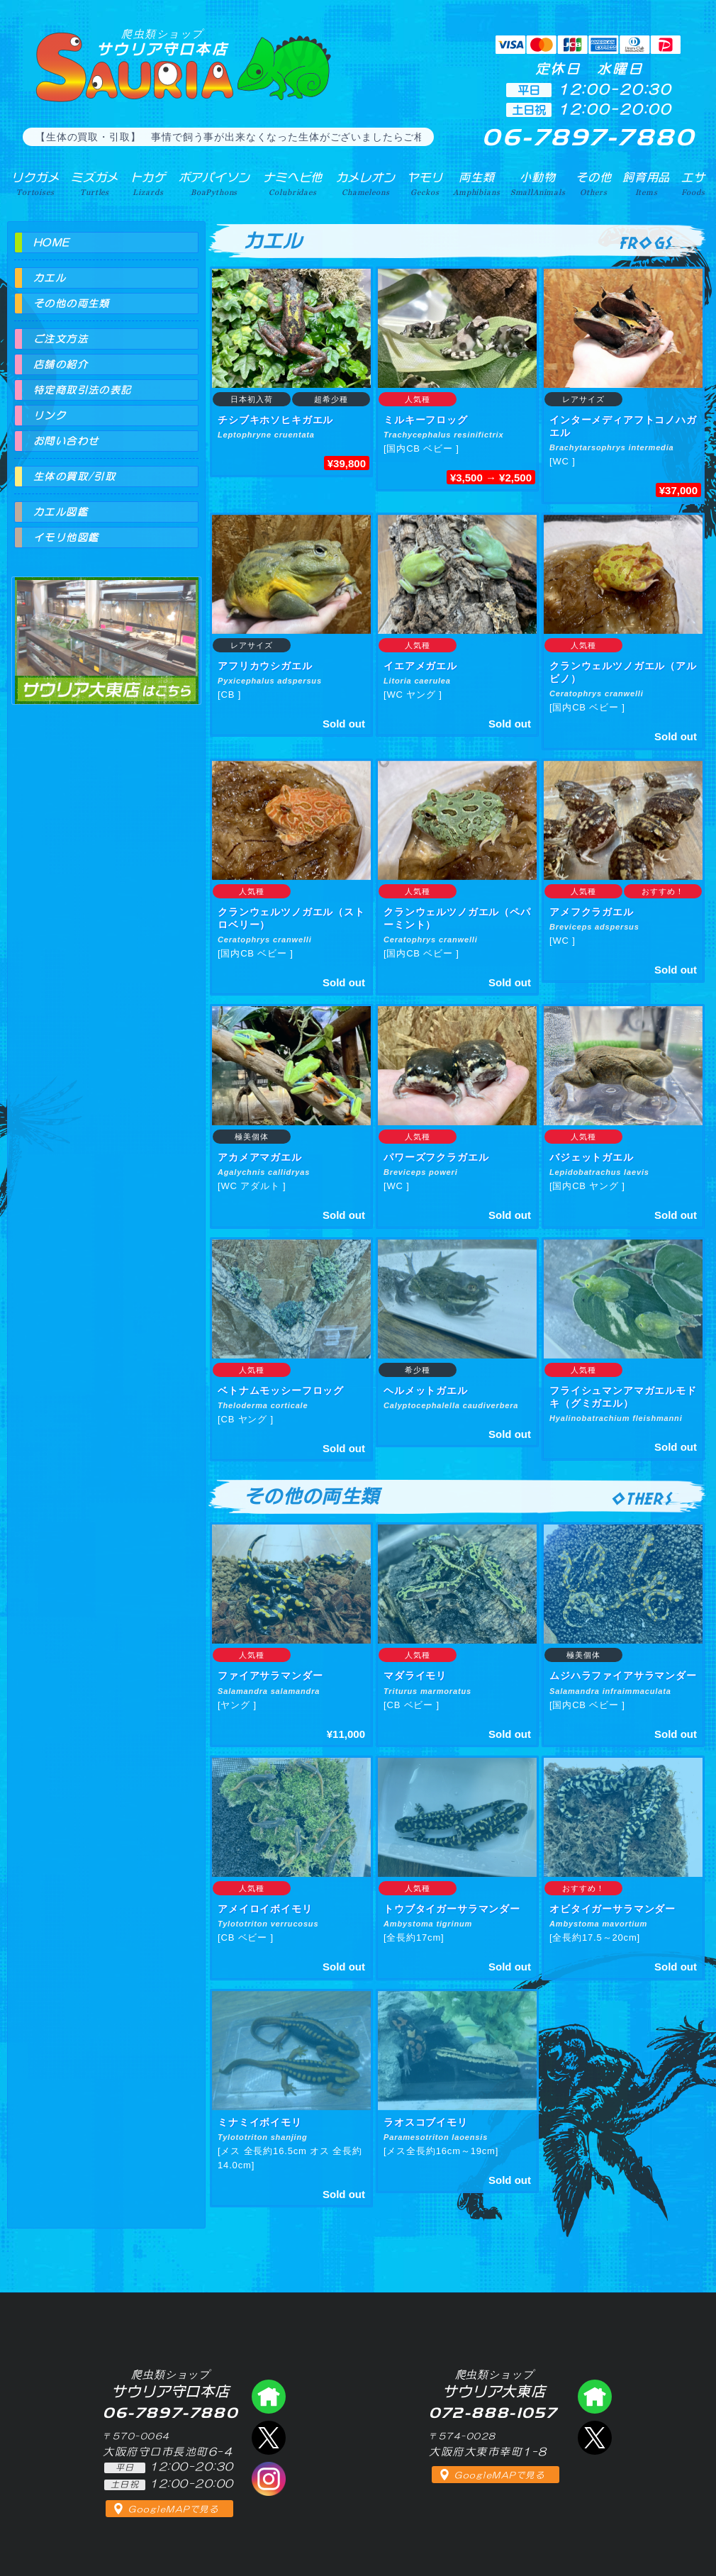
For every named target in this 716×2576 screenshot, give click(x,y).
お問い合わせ (66, 441)
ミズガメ (94, 183)
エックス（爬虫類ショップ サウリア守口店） (269, 2438)
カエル (49, 278)
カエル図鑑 (60, 512)
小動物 (538, 183)
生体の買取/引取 (74, 476)
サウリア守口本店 (162, 42)
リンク (49, 415)
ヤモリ (425, 183)
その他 (594, 183)
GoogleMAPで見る (173, 2509)
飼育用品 (646, 183)
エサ (693, 183)
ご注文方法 (60, 339)
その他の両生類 (71, 303)
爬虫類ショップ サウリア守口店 (269, 2397)
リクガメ (35, 183)
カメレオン (366, 183)
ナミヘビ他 (293, 183)
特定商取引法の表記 (82, 390)
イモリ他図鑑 (66, 537)
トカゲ (148, 183)
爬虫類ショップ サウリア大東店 (106, 628)
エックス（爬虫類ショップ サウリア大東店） (595, 2438)
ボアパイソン (214, 183)
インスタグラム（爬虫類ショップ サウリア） (269, 2479)
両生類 (476, 183)
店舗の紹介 (60, 364)
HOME (51, 242)
